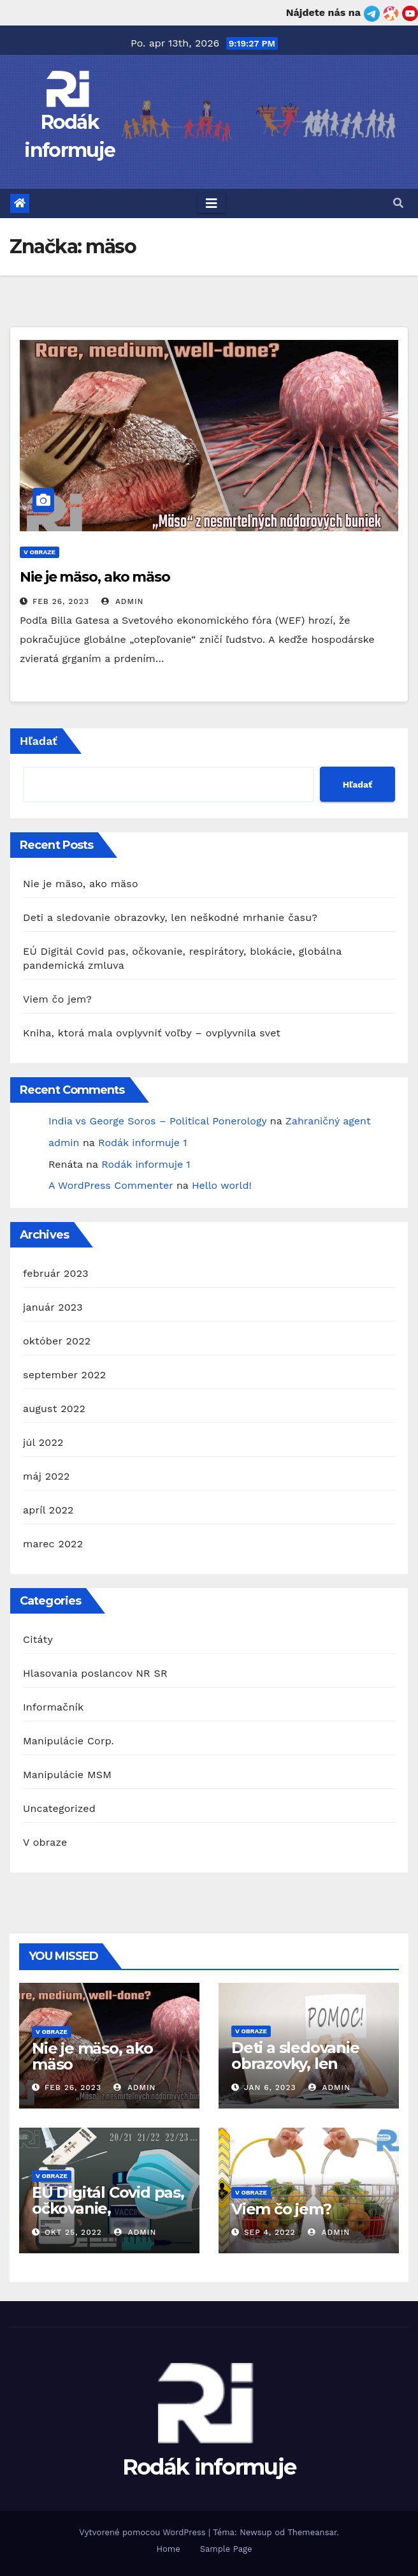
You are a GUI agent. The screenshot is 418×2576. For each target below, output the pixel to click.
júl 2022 (43, 1442)
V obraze (39, 552)
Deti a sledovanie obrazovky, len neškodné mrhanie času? (170, 917)
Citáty (38, 1639)
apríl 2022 (48, 1510)
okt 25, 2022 (73, 2232)
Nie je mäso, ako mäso (95, 576)
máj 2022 (46, 1476)
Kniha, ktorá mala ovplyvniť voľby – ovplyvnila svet (151, 1033)
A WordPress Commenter (110, 1185)
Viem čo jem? (57, 999)
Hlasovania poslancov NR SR (95, 1673)
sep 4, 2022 (270, 2232)
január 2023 (53, 1307)
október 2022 (56, 1341)
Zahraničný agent (328, 1121)
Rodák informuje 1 (142, 1143)
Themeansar (311, 2532)
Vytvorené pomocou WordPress (143, 2532)
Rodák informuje (209, 2467)
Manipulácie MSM (67, 1775)
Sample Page (226, 2549)
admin (122, 601)
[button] (398, 203)
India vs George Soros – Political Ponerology (157, 1121)
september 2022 (64, 1375)
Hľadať (38, 740)
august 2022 (54, 1408)
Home (168, 2549)
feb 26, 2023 (60, 601)
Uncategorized (59, 1808)
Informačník (53, 1707)
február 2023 (56, 1273)
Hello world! (222, 1185)
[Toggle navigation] (212, 203)
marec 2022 (53, 1544)
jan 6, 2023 (270, 2087)
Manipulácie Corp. (68, 1741)
